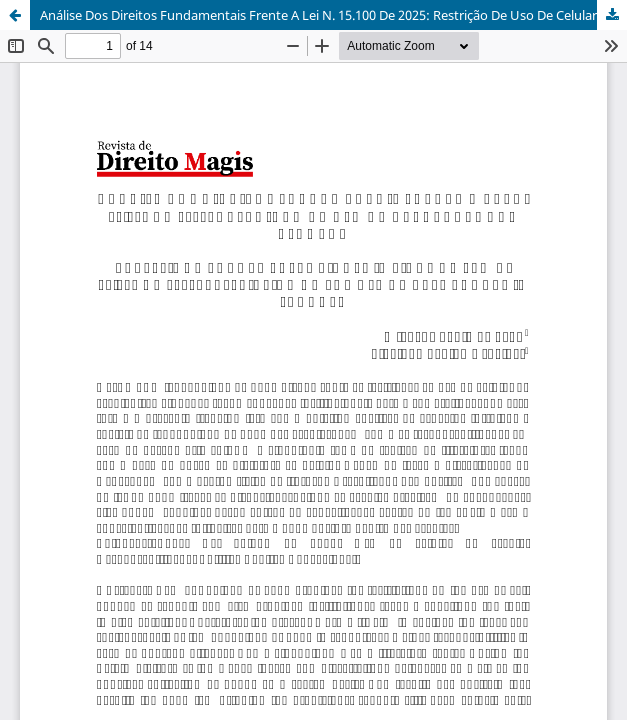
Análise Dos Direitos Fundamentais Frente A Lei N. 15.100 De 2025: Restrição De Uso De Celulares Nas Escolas (333, 15)
